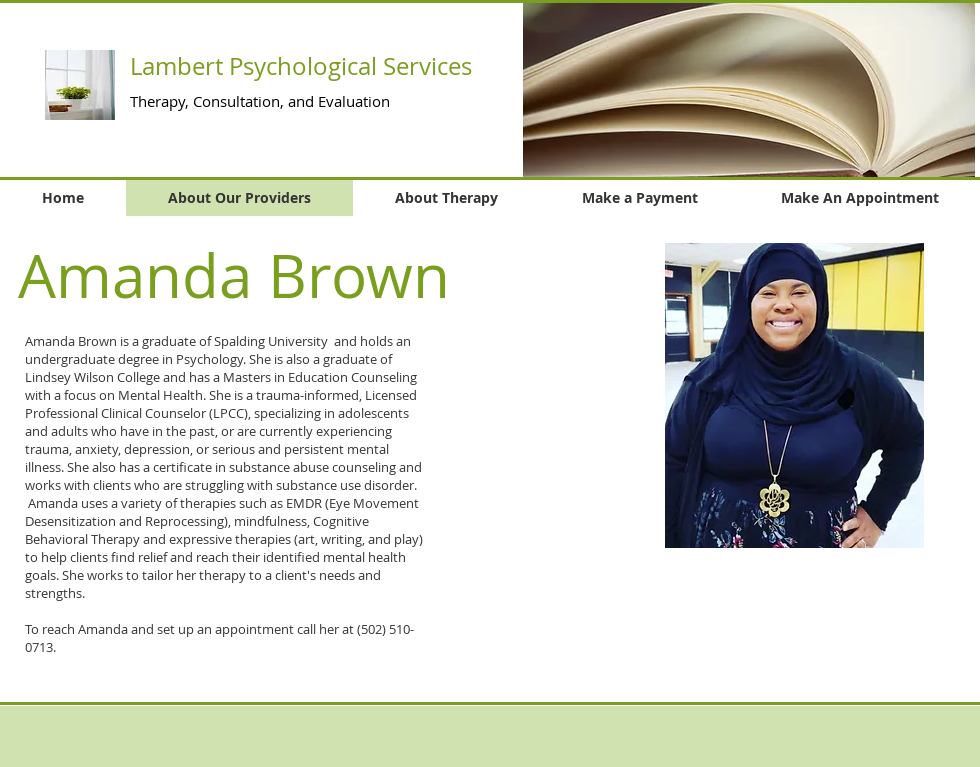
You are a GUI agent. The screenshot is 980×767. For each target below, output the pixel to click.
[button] (749, 89)
